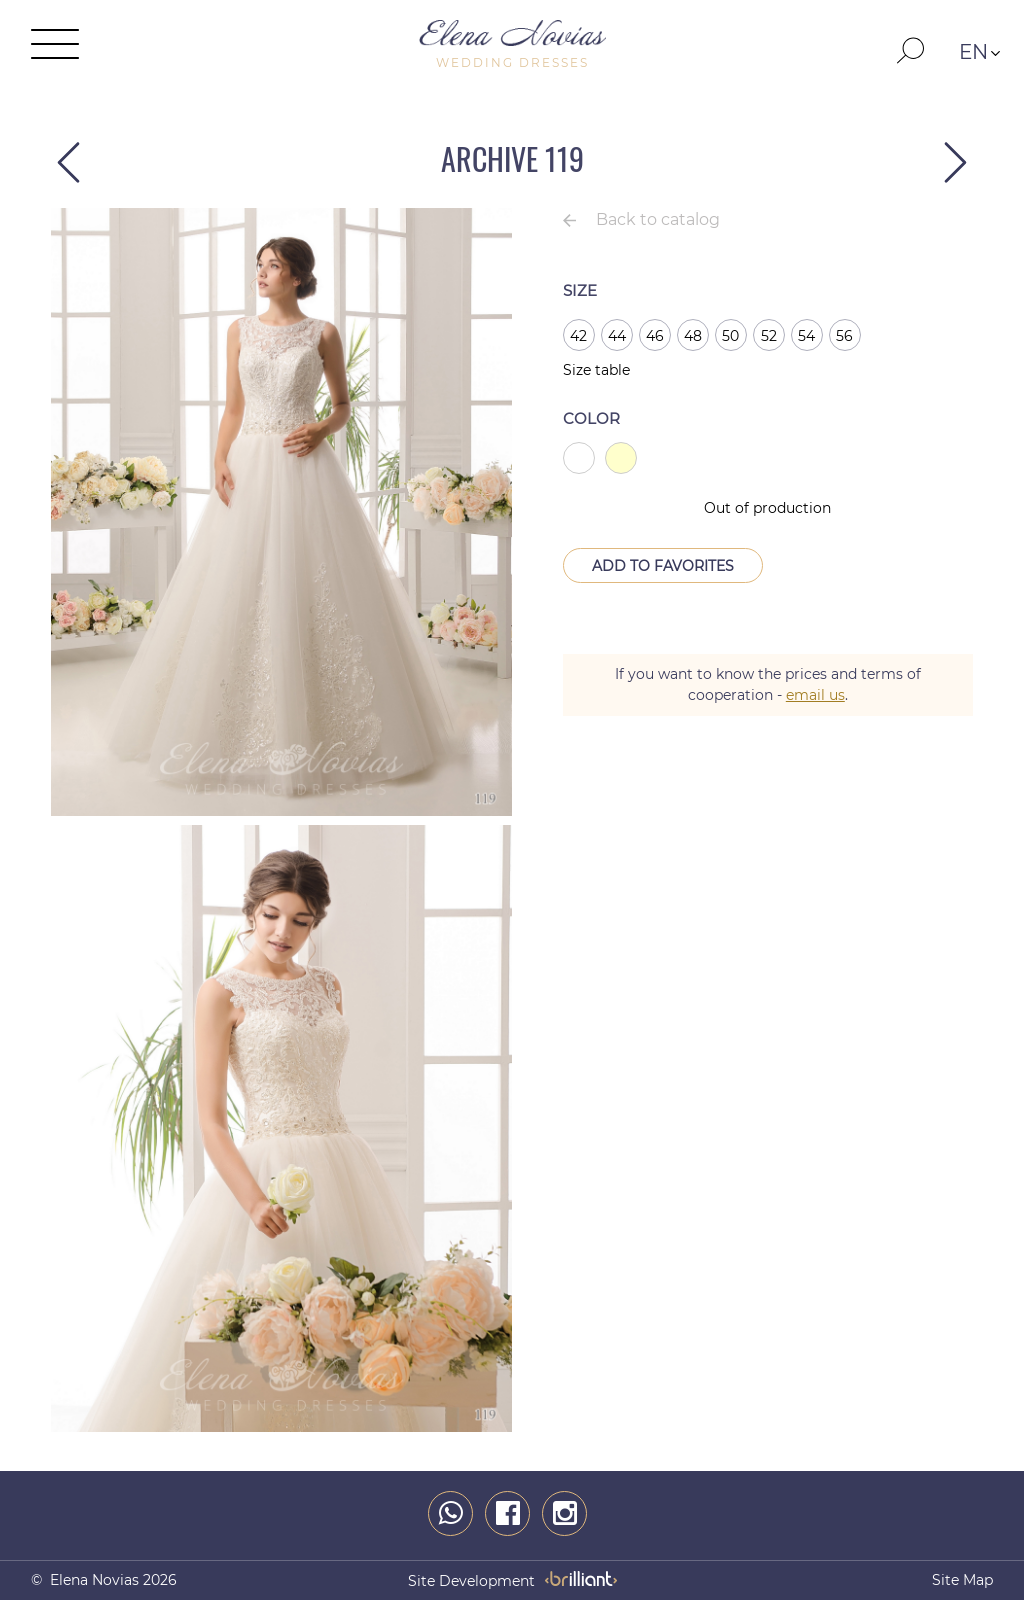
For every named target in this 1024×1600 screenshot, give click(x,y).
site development (471, 1581)
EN (973, 52)
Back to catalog (658, 219)
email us (815, 695)
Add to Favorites (663, 566)
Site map (962, 1580)
